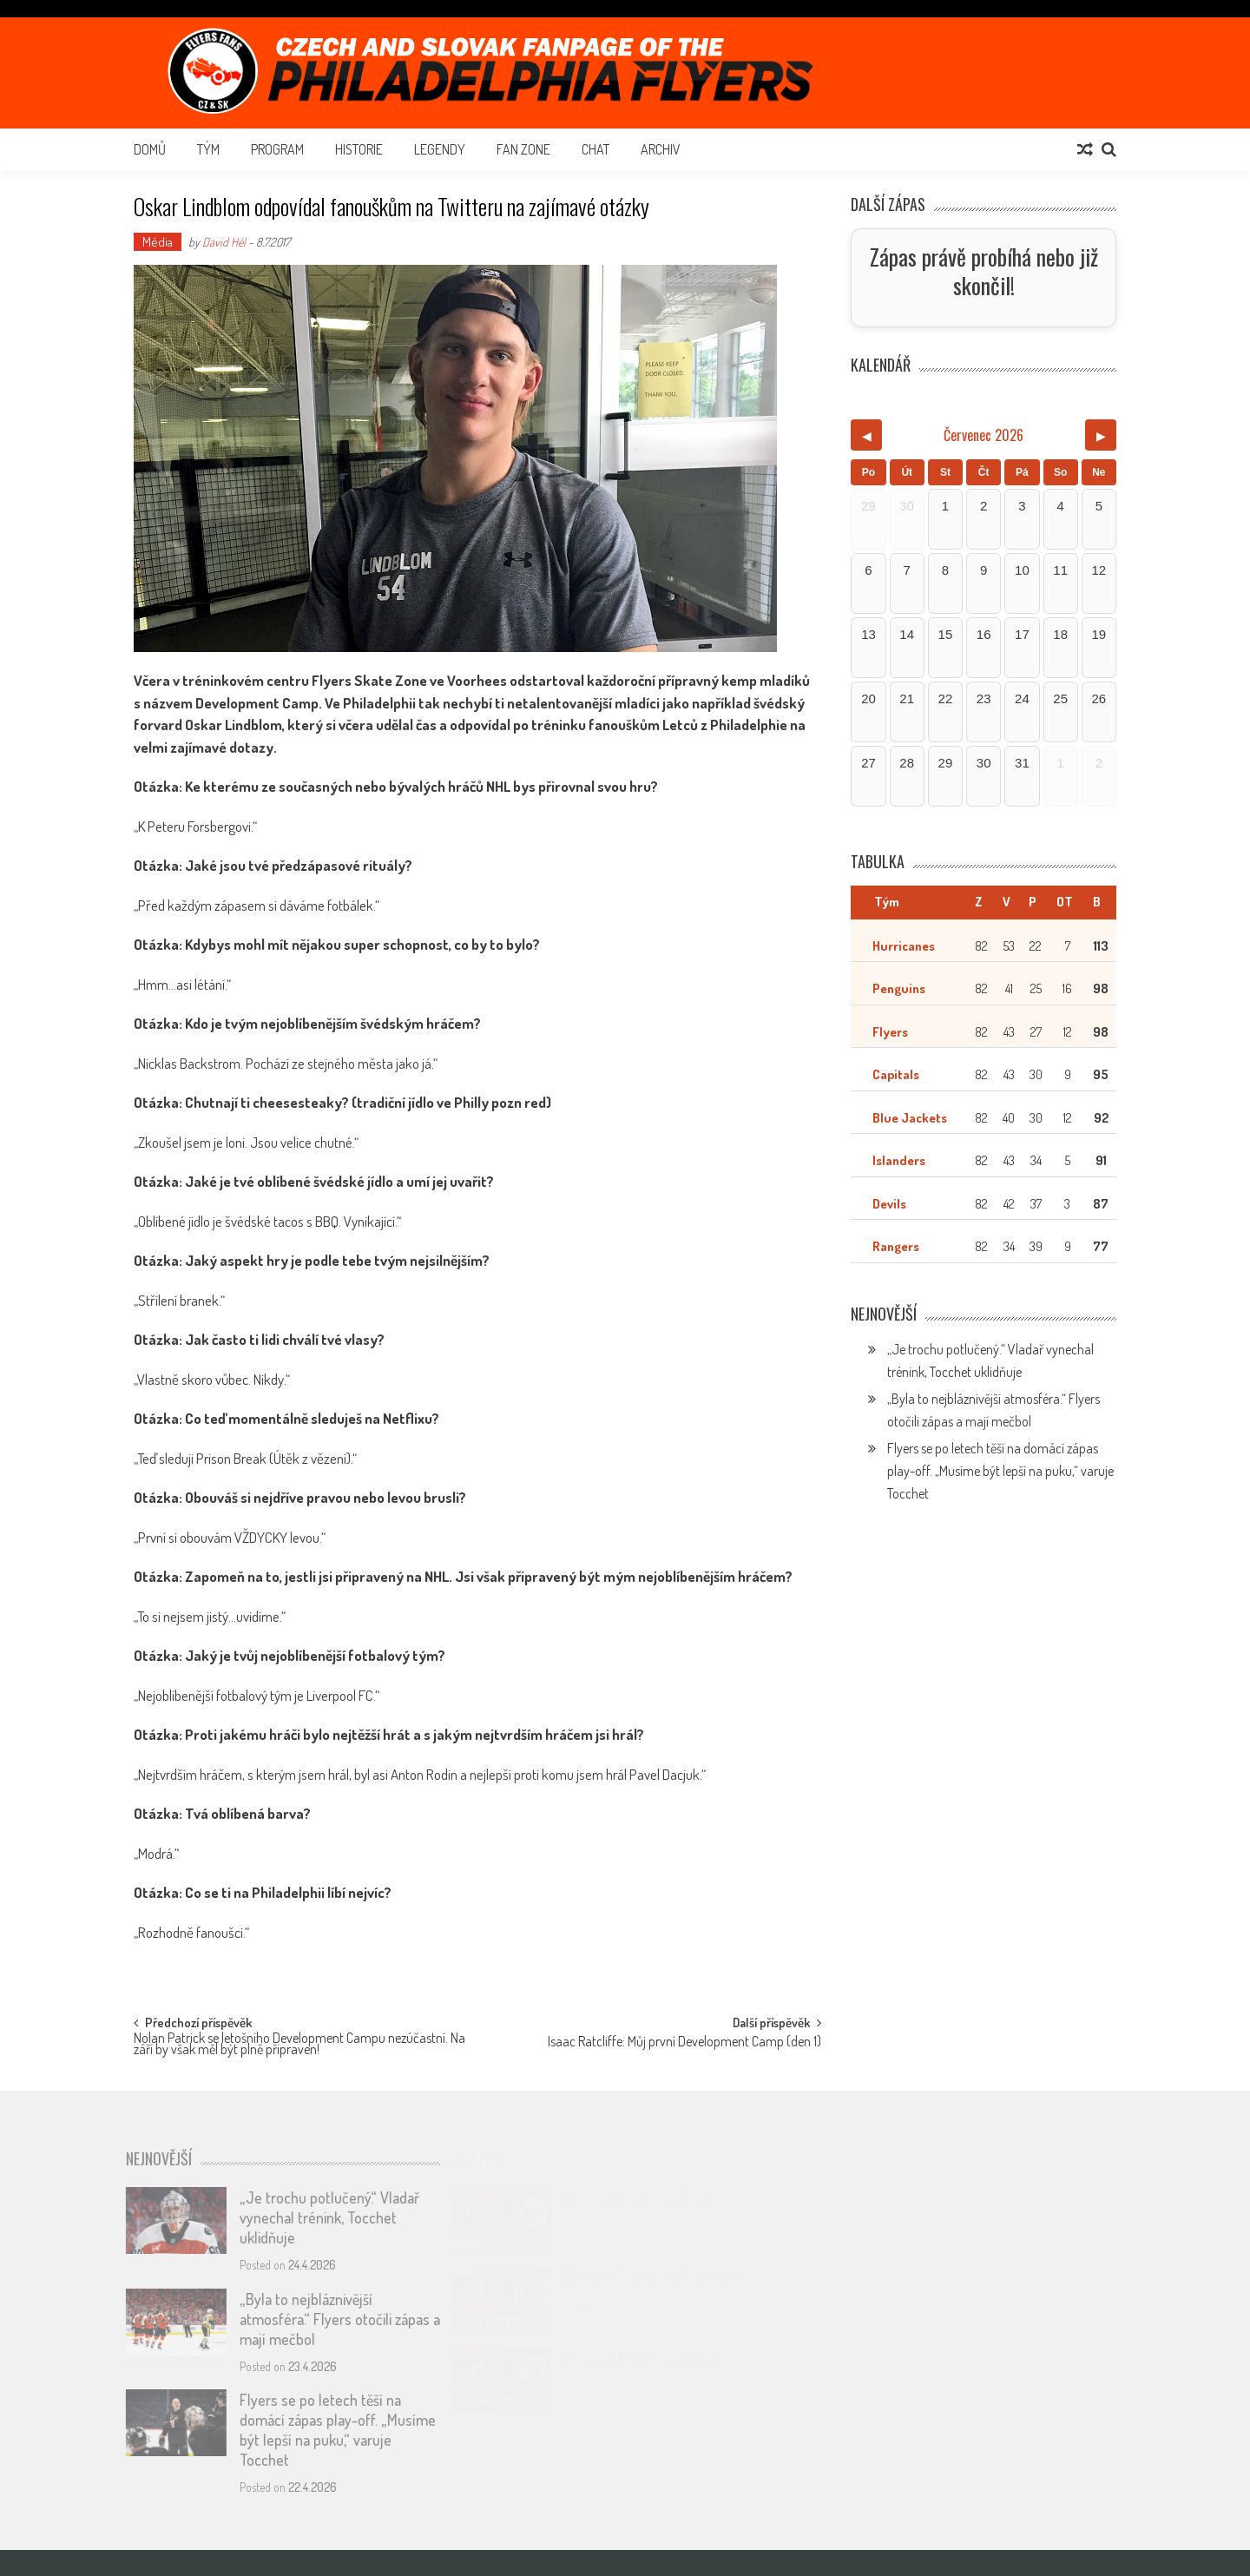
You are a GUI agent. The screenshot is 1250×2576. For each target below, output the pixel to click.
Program (277, 149)
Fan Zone (523, 149)
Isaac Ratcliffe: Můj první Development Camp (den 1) (684, 2043)
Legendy (439, 149)
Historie (359, 149)
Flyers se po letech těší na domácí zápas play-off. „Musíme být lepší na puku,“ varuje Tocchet (1000, 1471)
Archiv (661, 149)
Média (157, 242)
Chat (595, 149)
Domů (150, 149)
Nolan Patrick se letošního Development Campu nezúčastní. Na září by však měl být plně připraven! (299, 2045)
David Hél (224, 241)
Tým (208, 149)
